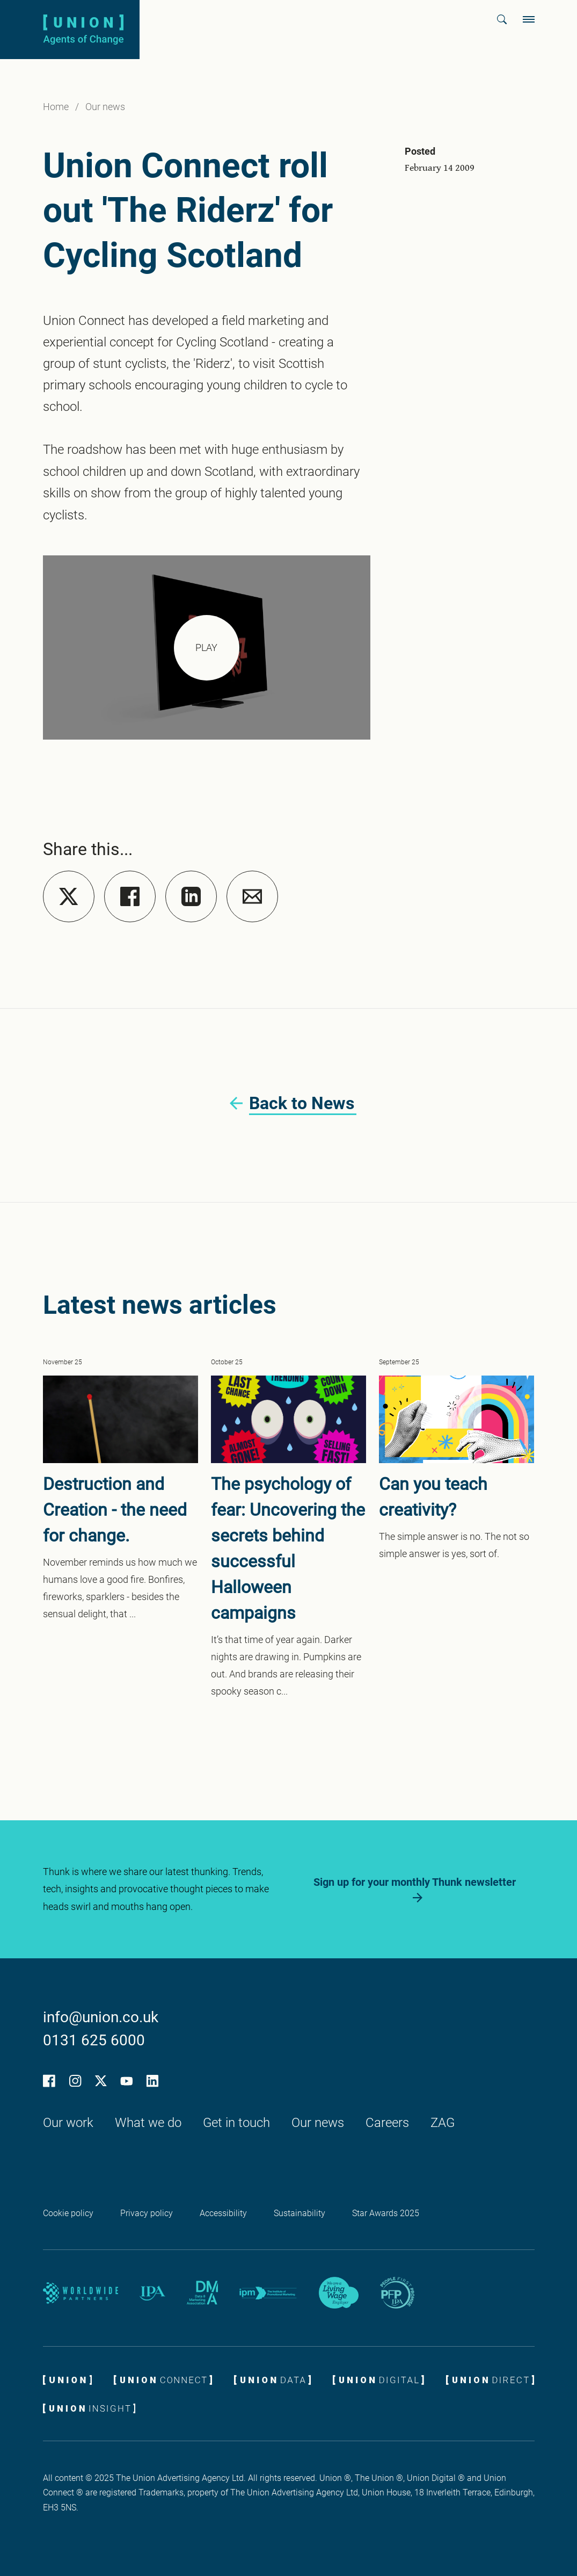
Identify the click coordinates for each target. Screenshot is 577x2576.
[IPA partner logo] (152, 2293)
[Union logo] (83, 29)
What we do (148, 2122)
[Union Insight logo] (89, 2408)
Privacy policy (146, 2213)
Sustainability (299, 2213)
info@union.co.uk (100, 2017)
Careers (387, 2122)
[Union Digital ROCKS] (378, 2379)
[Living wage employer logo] (339, 2293)
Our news (105, 106)
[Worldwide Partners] (80, 2293)
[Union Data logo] (272, 2379)
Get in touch (236, 2122)
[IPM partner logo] (268, 2292)
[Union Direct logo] (490, 2379)
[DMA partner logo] (202, 2293)
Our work (68, 2122)
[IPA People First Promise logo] (397, 2293)
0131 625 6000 (94, 2040)
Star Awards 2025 (385, 2213)
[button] (502, 19)
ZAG (442, 2122)
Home (56, 106)
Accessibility (223, 2213)
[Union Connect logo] (163, 2379)
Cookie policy (68, 2213)
